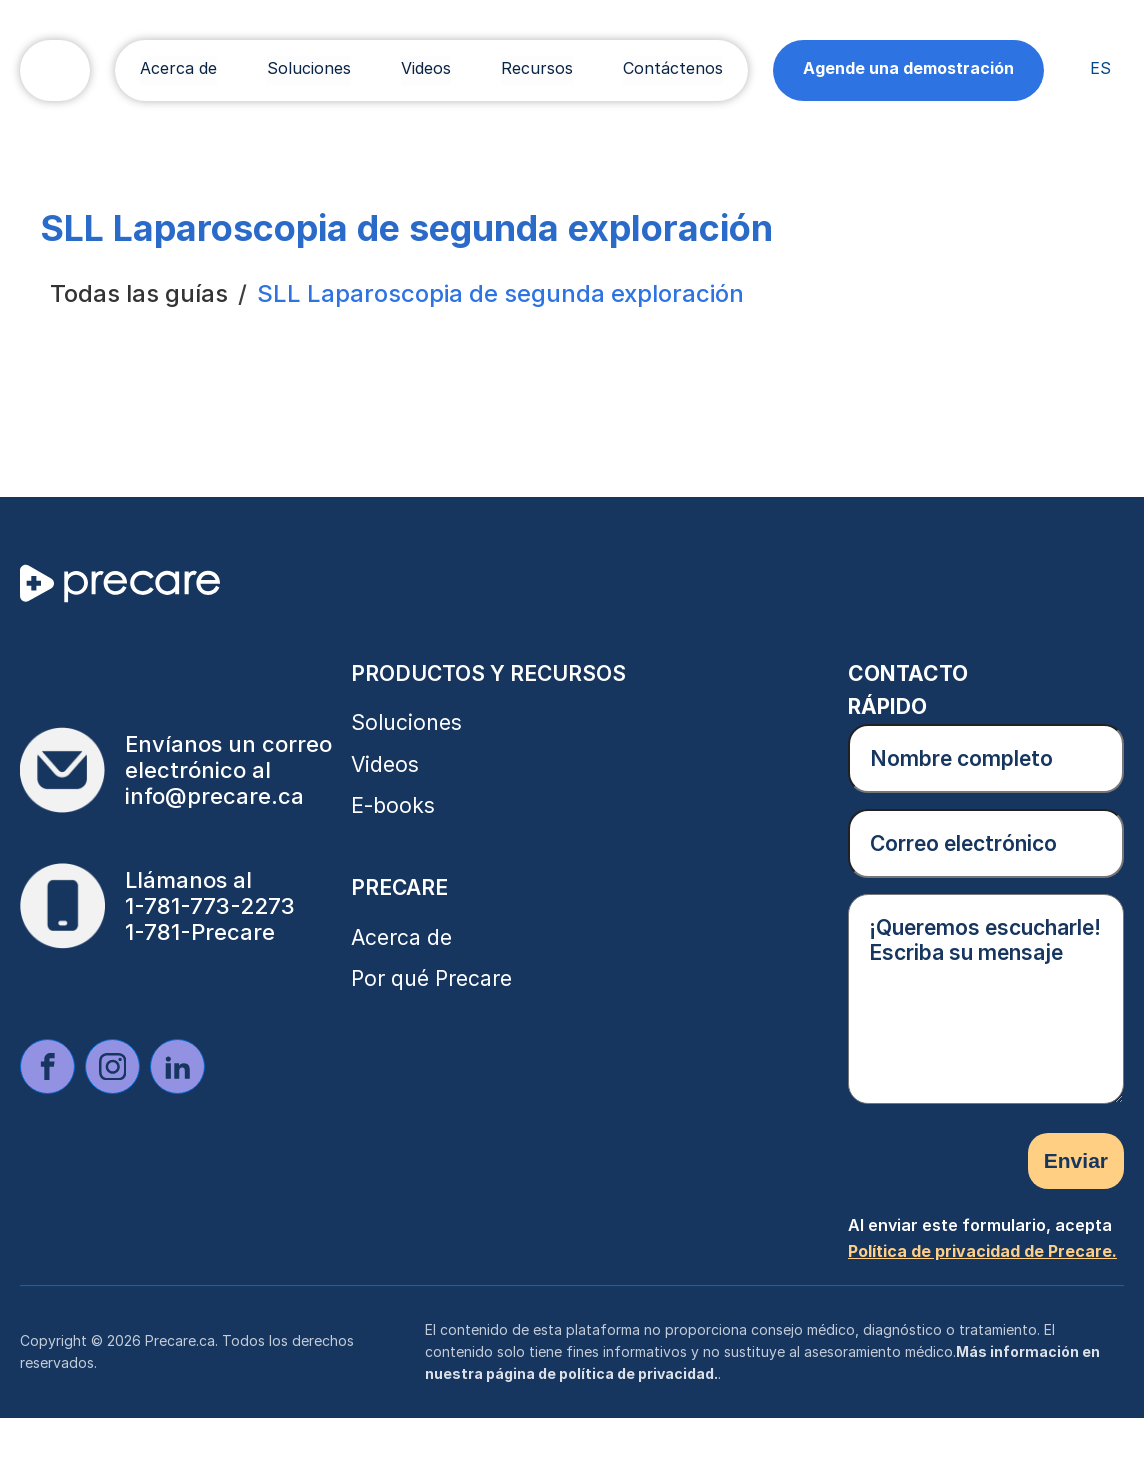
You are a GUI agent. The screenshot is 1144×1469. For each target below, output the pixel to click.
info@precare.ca (214, 796)
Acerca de (178, 68)
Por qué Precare (431, 978)
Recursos (537, 68)
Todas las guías (139, 293)
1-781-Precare (200, 932)
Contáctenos (673, 68)
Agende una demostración (908, 68)
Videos (426, 68)
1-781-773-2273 (210, 906)
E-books (393, 805)
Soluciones (309, 68)
